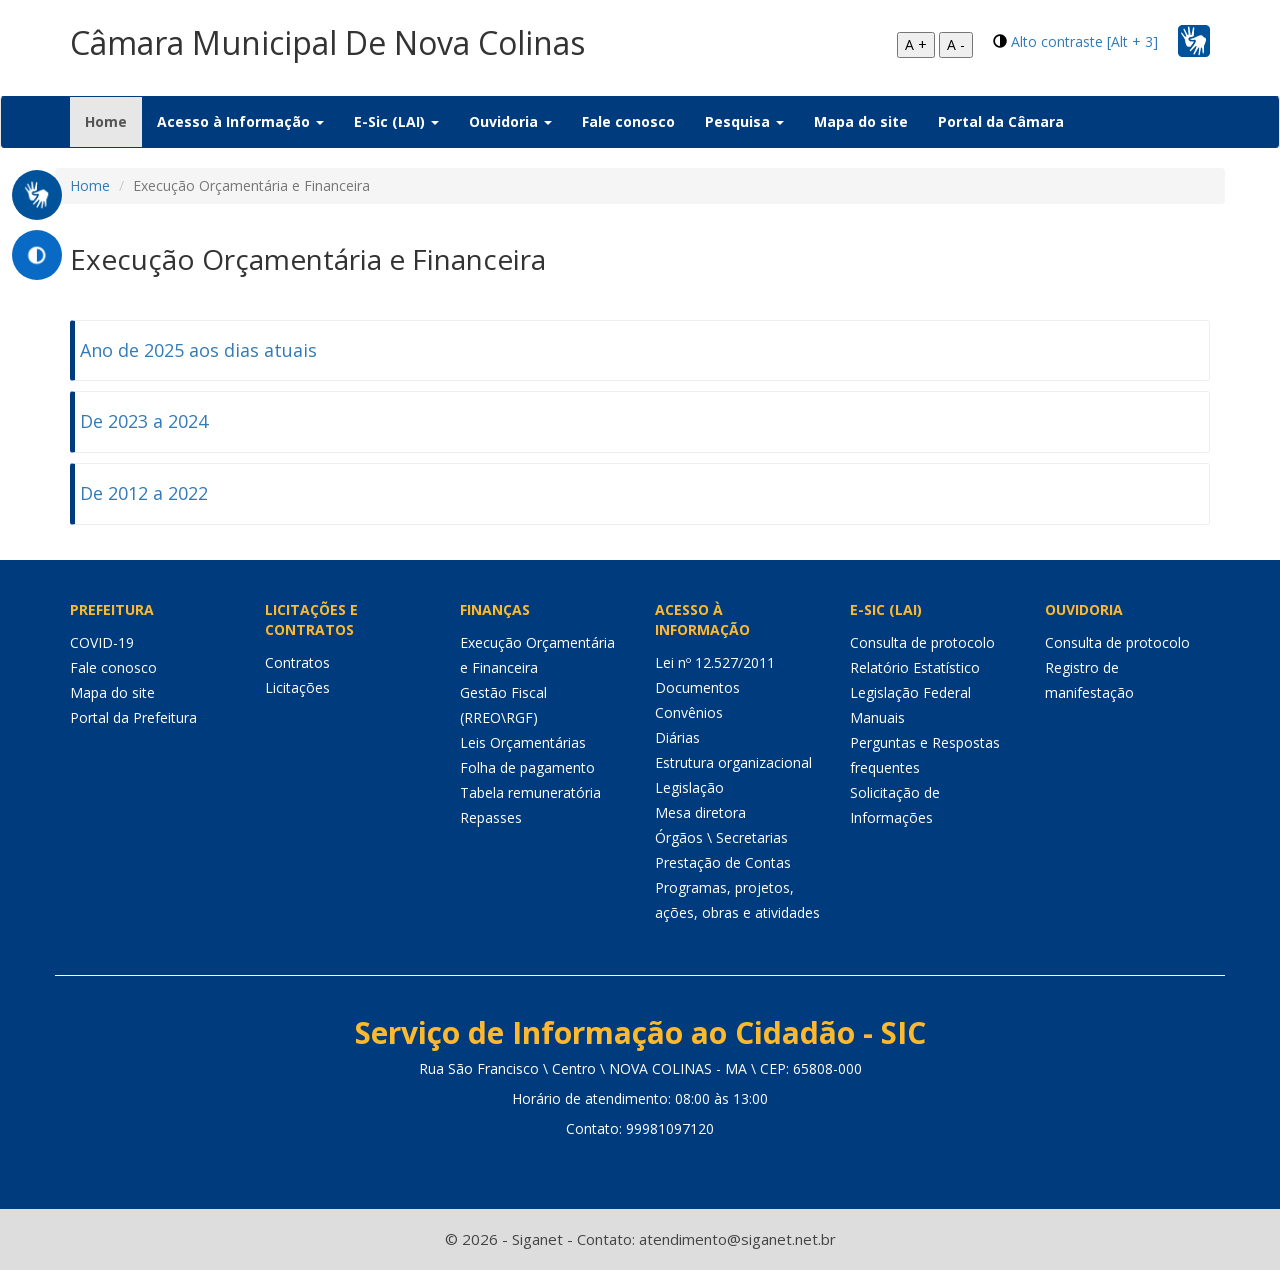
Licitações (297, 687)
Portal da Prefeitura (133, 717)
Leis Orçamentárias (523, 742)
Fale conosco (628, 121)
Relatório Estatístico (915, 667)
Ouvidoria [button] (510, 121)
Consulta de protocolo (922, 642)
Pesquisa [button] (744, 121)
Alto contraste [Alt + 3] (1084, 41)
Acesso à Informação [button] (240, 121)
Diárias (677, 737)
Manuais (877, 717)
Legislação (689, 787)
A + (916, 44)
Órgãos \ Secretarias (721, 837)
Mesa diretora (700, 812)
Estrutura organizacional (733, 762)
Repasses (491, 817)
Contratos (297, 662)
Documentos (697, 687)
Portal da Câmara (1001, 121)
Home (113, 121)
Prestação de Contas (723, 862)
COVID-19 (102, 642)
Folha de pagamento (527, 767)
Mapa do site (861, 121)
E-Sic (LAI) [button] (396, 121)
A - (956, 44)
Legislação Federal (910, 692)
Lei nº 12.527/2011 (715, 662)
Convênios (689, 712)
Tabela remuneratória (530, 792)
